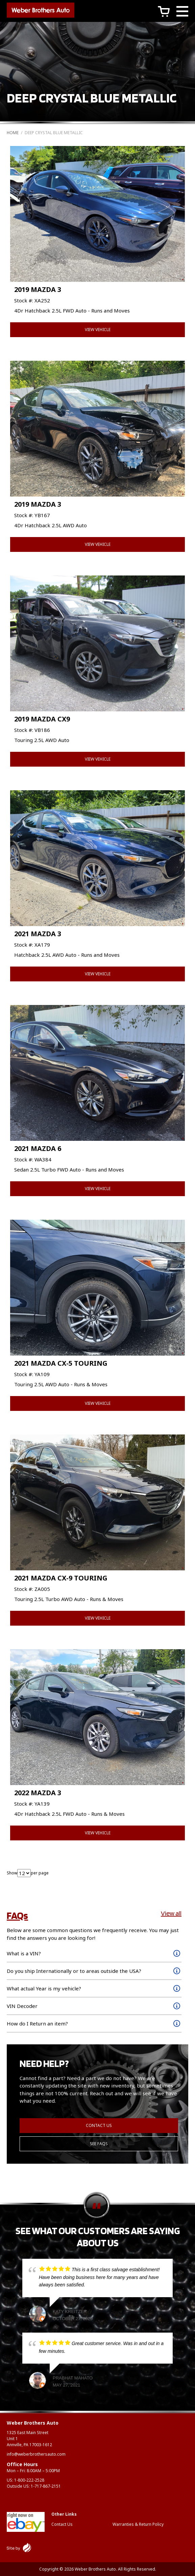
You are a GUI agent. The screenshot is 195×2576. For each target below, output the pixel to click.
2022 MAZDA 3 (37, 1792)
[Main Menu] (182, 12)
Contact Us (99, 2125)
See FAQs (99, 2143)
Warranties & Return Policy (138, 2524)
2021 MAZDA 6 (37, 1148)
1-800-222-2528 (29, 2480)
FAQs (17, 1915)
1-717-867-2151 (46, 2486)
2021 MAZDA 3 (37, 933)
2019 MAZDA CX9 (42, 718)
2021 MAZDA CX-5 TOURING (60, 1363)
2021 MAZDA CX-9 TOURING (60, 1577)
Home (13, 133)
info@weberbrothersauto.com (36, 2454)
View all (171, 1913)
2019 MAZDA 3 (37, 289)
